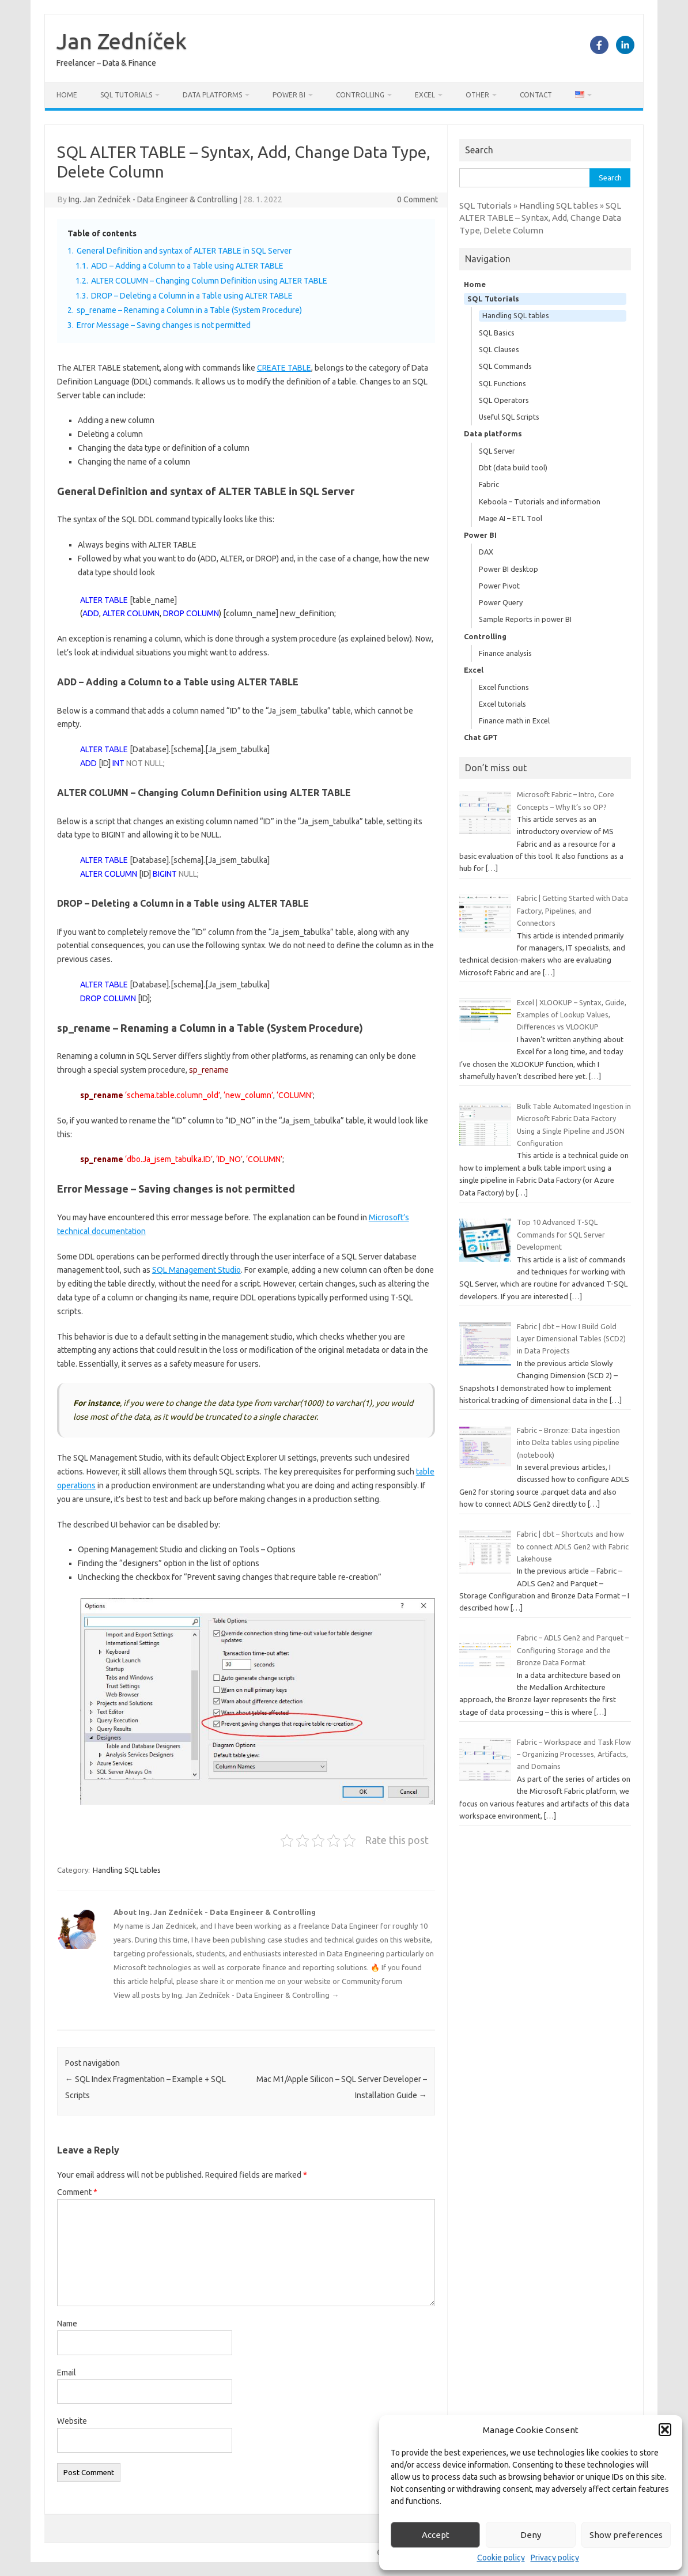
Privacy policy (555, 2557)
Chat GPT (481, 737)
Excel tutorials (502, 704)
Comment (77, 2192)
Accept (435, 2535)
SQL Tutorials (126, 95)
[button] (665, 2429)
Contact (536, 95)
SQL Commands (505, 366)
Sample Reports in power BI (525, 619)
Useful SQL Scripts (509, 417)
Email (66, 2372)
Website (72, 2421)
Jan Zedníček (121, 41)
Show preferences (626, 2535)
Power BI (289, 95)
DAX (486, 552)
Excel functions (504, 687)
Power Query (501, 602)
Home (66, 95)
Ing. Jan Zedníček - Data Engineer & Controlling (153, 199)
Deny (530, 2535)
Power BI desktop (508, 569)
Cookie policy (501, 2557)
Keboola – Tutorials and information (539, 501)
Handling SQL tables (127, 1870)
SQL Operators (504, 400)
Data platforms (212, 95)
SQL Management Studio (196, 1269)
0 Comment (417, 199)
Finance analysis (505, 653)
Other (477, 95)
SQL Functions (502, 383)
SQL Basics (497, 333)
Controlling (360, 95)
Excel (425, 95)
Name (67, 2323)
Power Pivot (499, 586)
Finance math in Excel (514, 720)
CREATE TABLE (284, 367)
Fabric (489, 484)
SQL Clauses (499, 349)
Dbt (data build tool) (513, 467)
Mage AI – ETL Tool (510, 518)
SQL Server (497, 451)
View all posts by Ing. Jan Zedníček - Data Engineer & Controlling (226, 1995)
